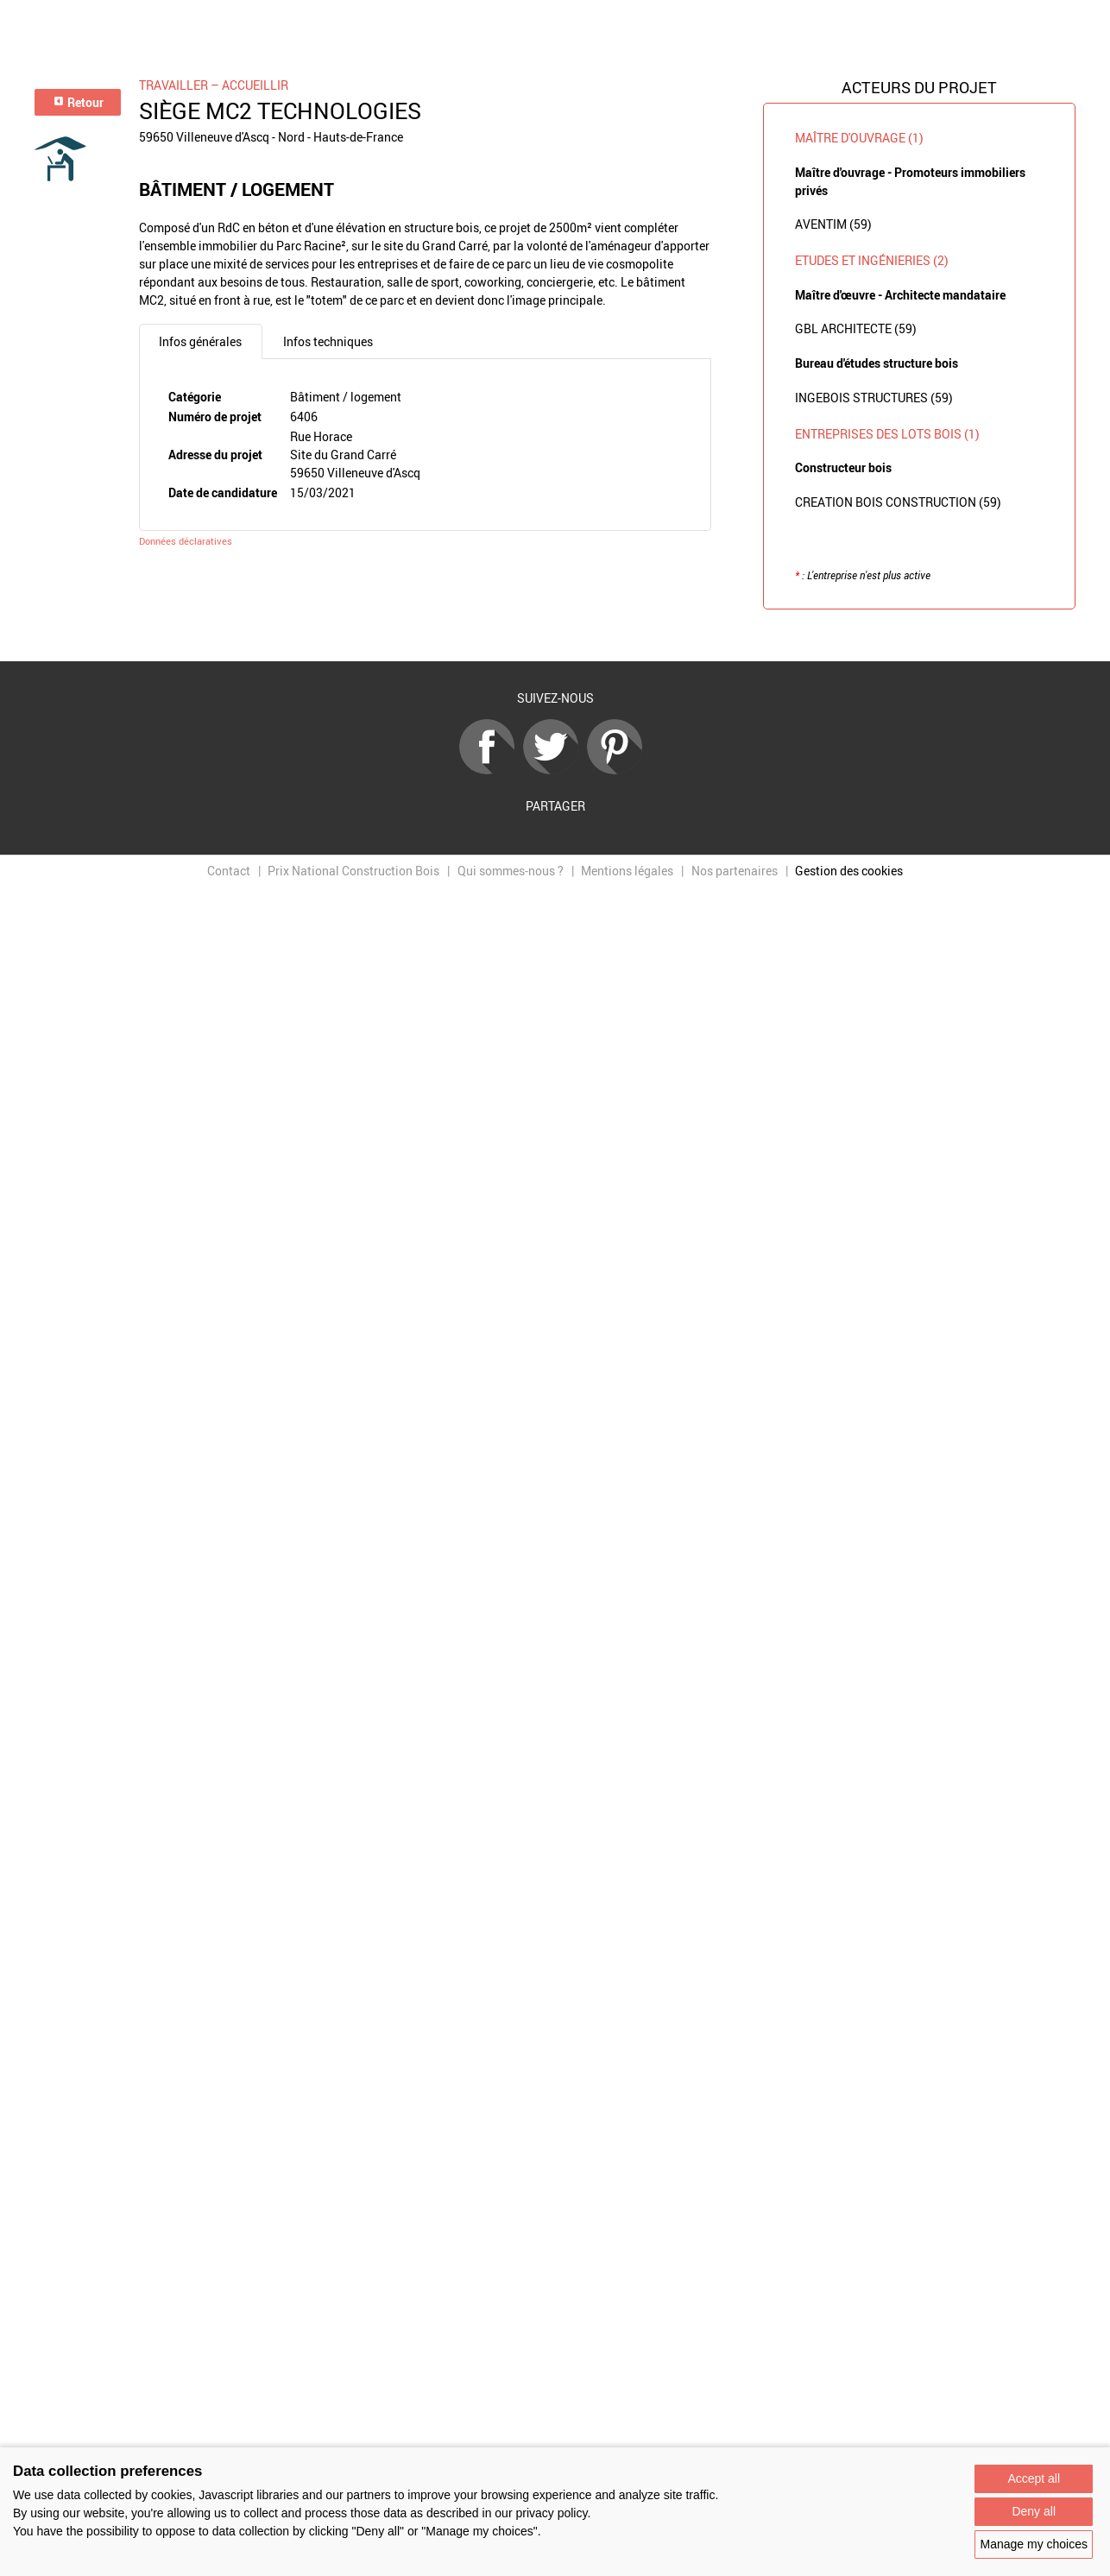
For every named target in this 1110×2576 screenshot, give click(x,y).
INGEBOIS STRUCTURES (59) (874, 397)
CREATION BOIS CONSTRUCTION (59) (898, 502)
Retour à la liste (555, 636)
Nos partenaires (734, 870)
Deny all (1034, 2511)
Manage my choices (1034, 2544)
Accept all (1033, 2478)
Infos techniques (328, 341)
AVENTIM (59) (833, 224)
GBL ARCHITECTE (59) (856, 328)
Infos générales (200, 341)
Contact (228, 870)
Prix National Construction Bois (353, 870)
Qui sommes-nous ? (510, 870)
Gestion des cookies (849, 870)
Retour (78, 102)
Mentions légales (627, 870)
